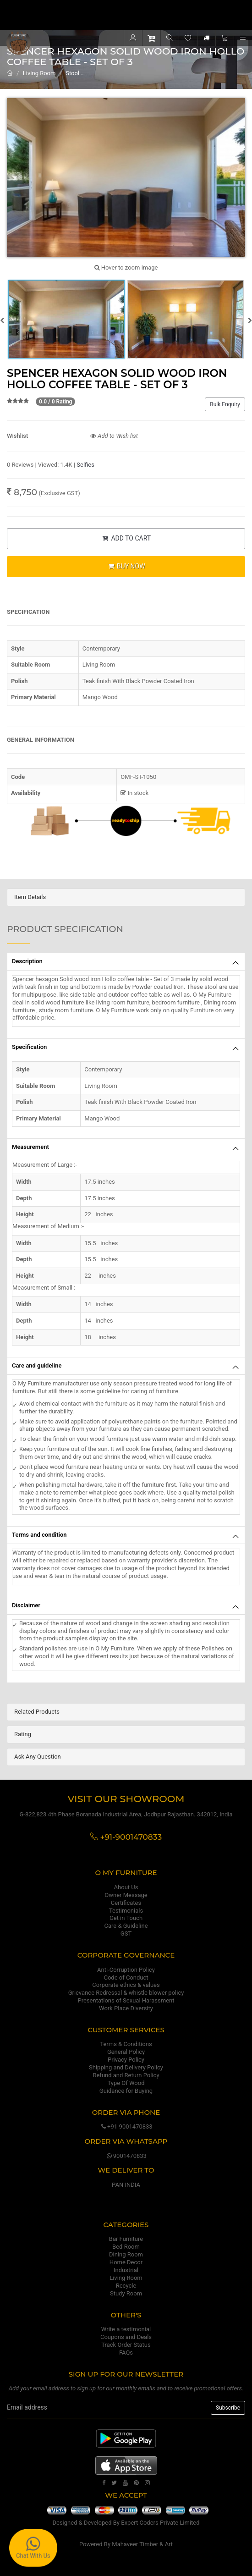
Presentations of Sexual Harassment (126, 2000)
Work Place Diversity (126, 2008)
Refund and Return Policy (126, 2075)
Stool (72, 73)
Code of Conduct (126, 1977)
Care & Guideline (126, 1925)
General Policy (126, 2051)
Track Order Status (125, 2344)
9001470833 (126, 2155)
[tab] (126, 897)
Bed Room (126, 2246)
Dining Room (126, 2254)
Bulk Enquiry (225, 404)
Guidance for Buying (126, 2090)
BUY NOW (126, 566)
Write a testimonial (126, 2329)
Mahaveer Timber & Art (142, 2544)
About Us (126, 1887)
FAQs (126, 2352)
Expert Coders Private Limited (160, 2522)
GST (126, 1933)
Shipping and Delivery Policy (126, 2067)
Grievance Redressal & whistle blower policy (126, 1992)
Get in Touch (126, 1917)
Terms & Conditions (126, 2044)
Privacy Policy (126, 2059)
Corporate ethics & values (125, 1984)
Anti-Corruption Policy (126, 1969)
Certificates (126, 1902)
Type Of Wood (125, 2083)
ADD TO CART (126, 538)
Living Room (39, 73)
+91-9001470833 (125, 2126)
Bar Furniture (126, 2238)
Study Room (126, 2293)
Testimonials (126, 1910)
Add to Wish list (114, 435)
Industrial (126, 2270)
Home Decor (126, 2262)
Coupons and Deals (126, 2336)
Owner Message (125, 1895)
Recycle (126, 2285)
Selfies (85, 464)
